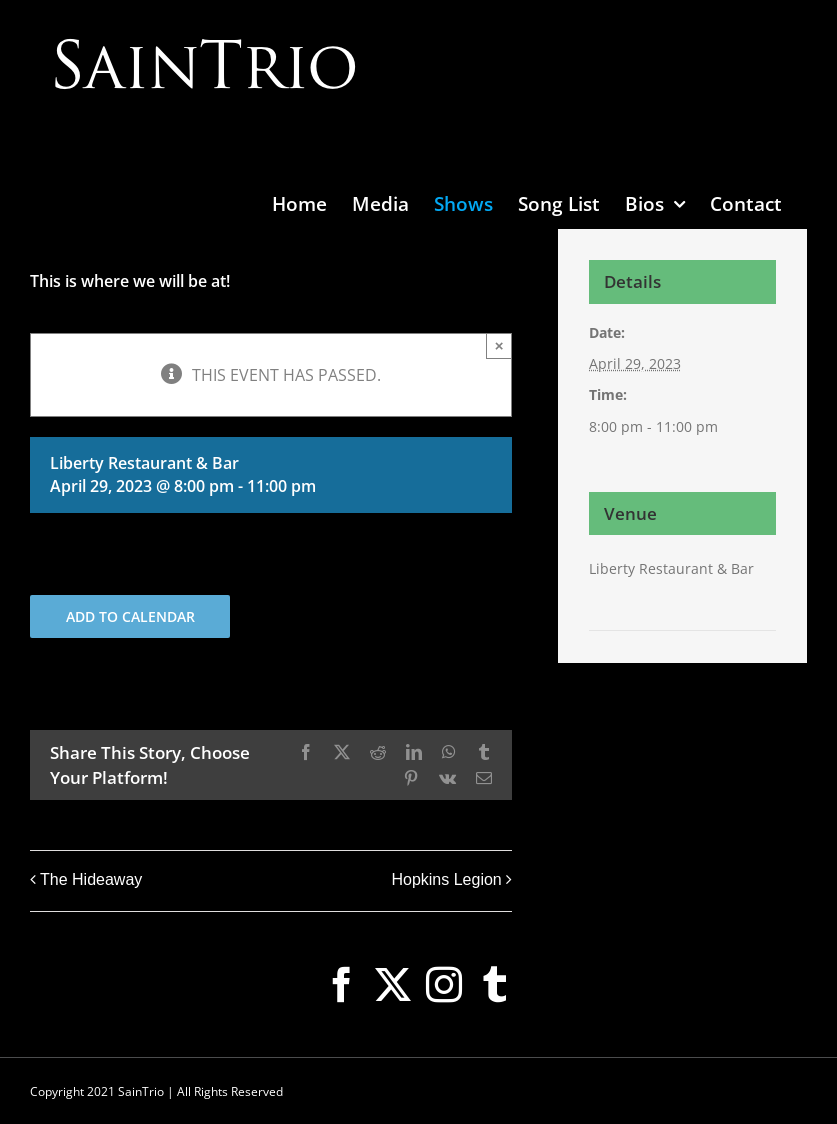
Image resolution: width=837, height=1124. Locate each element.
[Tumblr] (495, 985)
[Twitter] (393, 985)
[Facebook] (342, 985)
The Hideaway (91, 879)
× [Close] (499, 345)
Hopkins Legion (446, 879)
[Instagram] (444, 985)
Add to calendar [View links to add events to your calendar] (130, 616)
